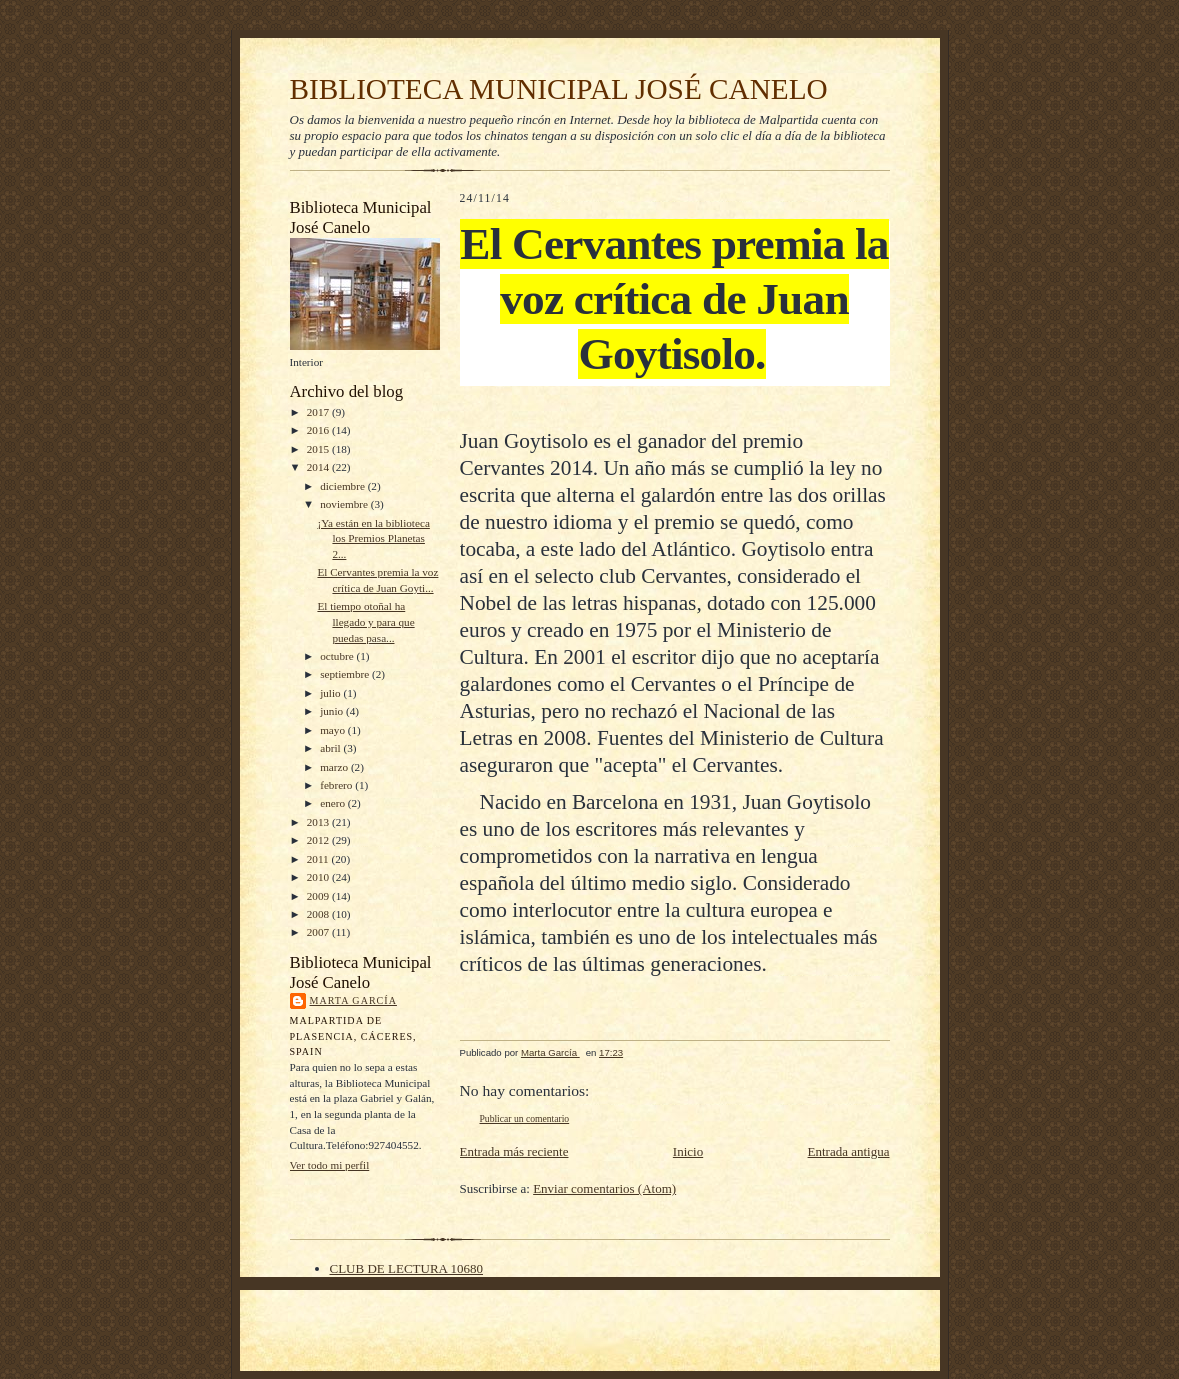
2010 (319, 877)
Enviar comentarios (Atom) (604, 1188)
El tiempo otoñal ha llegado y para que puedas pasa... (365, 621)
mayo (334, 730)
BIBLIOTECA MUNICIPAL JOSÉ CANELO (559, 89)
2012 (319, 840)
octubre (338, 656)
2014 (319, 467)
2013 (319, 822)
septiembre (346, 674)
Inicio (688, 1151)
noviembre (345, 504)
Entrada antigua (849, 1151)
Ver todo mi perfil (330, 1165)
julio (331, 693)
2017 (319, 412)
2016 (319, 430)
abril (331, 748)
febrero (337, 785)
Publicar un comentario (525, 1118)
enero (334, 803)
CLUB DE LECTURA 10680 (406, 1268)
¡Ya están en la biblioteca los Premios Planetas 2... (373, 538)
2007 (319, 932)
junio (333, 711)
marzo (335, 767)
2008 (319, 914)
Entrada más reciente (514, 1151)
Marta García (353, 1000)
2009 (319, 896)
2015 (319, 449)
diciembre (343, 486)
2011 (319, 859)
